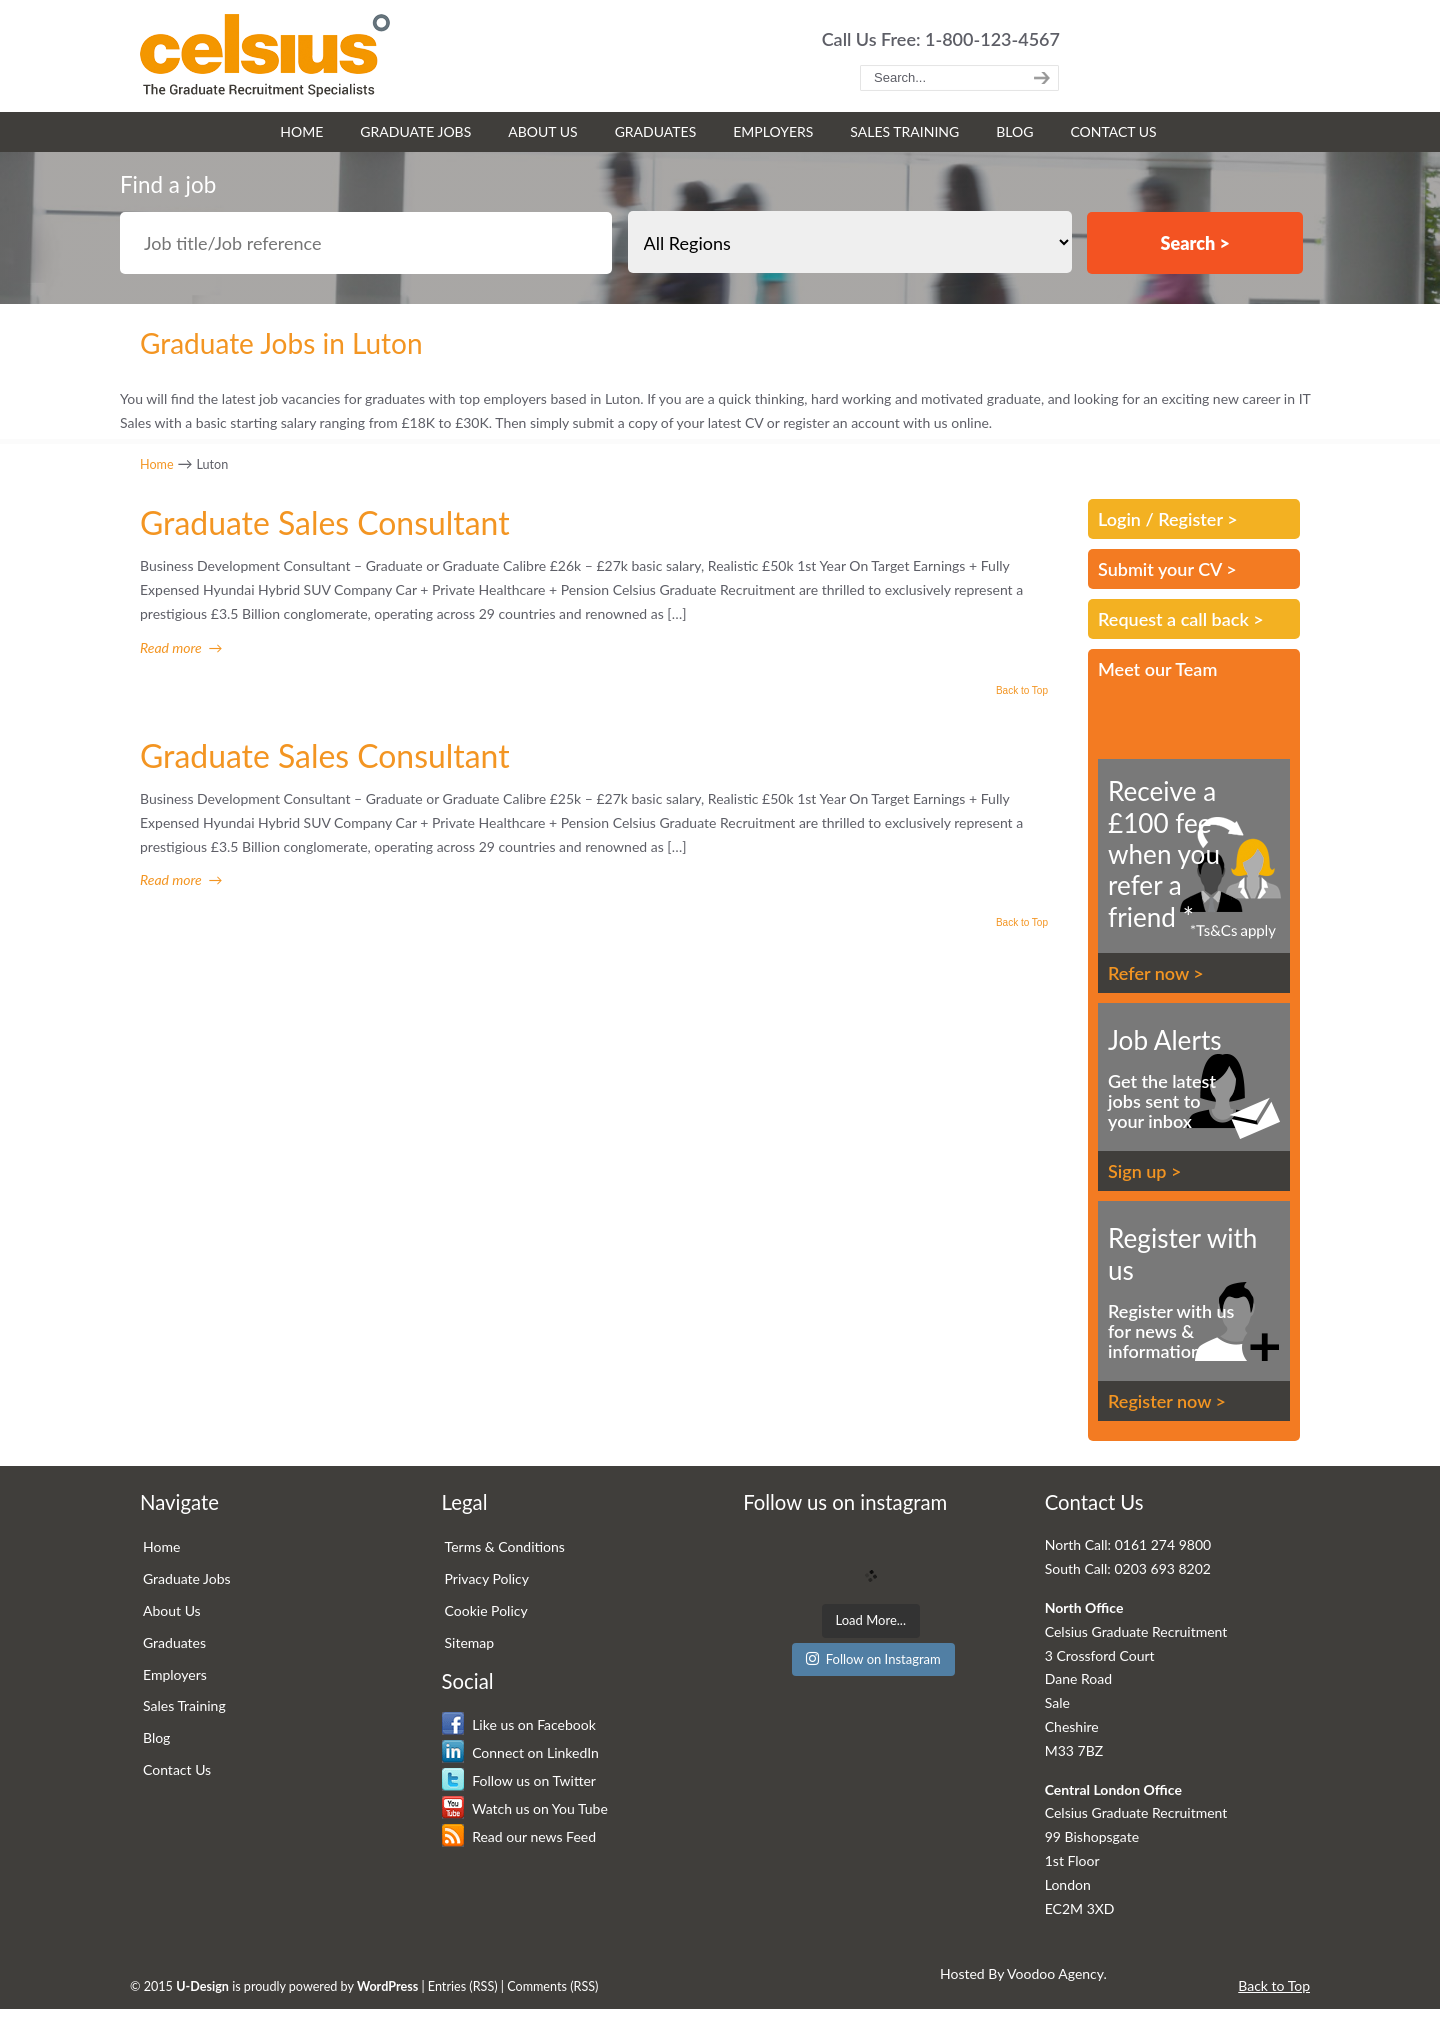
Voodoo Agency (1055, 1973)
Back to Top (1022, 691)
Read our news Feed (519, 1836)
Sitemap (470, 1642)
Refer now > (1156, 973)
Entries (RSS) (463, 1986)
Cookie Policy (486, 1610)
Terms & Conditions (505, 1546)
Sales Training (184, 1705)
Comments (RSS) (552, 1986)
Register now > (1167, 1401)
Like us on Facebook (519, 1724)
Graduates (174, 1642)
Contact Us (177, 1769)
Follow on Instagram (873, 1659)
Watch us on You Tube (525, 1808)
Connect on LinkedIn (520, 1752)
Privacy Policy (487, 1578)
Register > (1197, 519)
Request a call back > (1181, 619)
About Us (172, 1610)
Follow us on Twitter (519, 1780)
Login (1119, 519)
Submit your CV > (1167, 569)
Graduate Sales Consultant (325, 522)
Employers (175, 1674)
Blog (156, 1737)
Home (157, 464)
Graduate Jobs (187, 1578)
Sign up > (1144, 1171)
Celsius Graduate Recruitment (265, 55)
